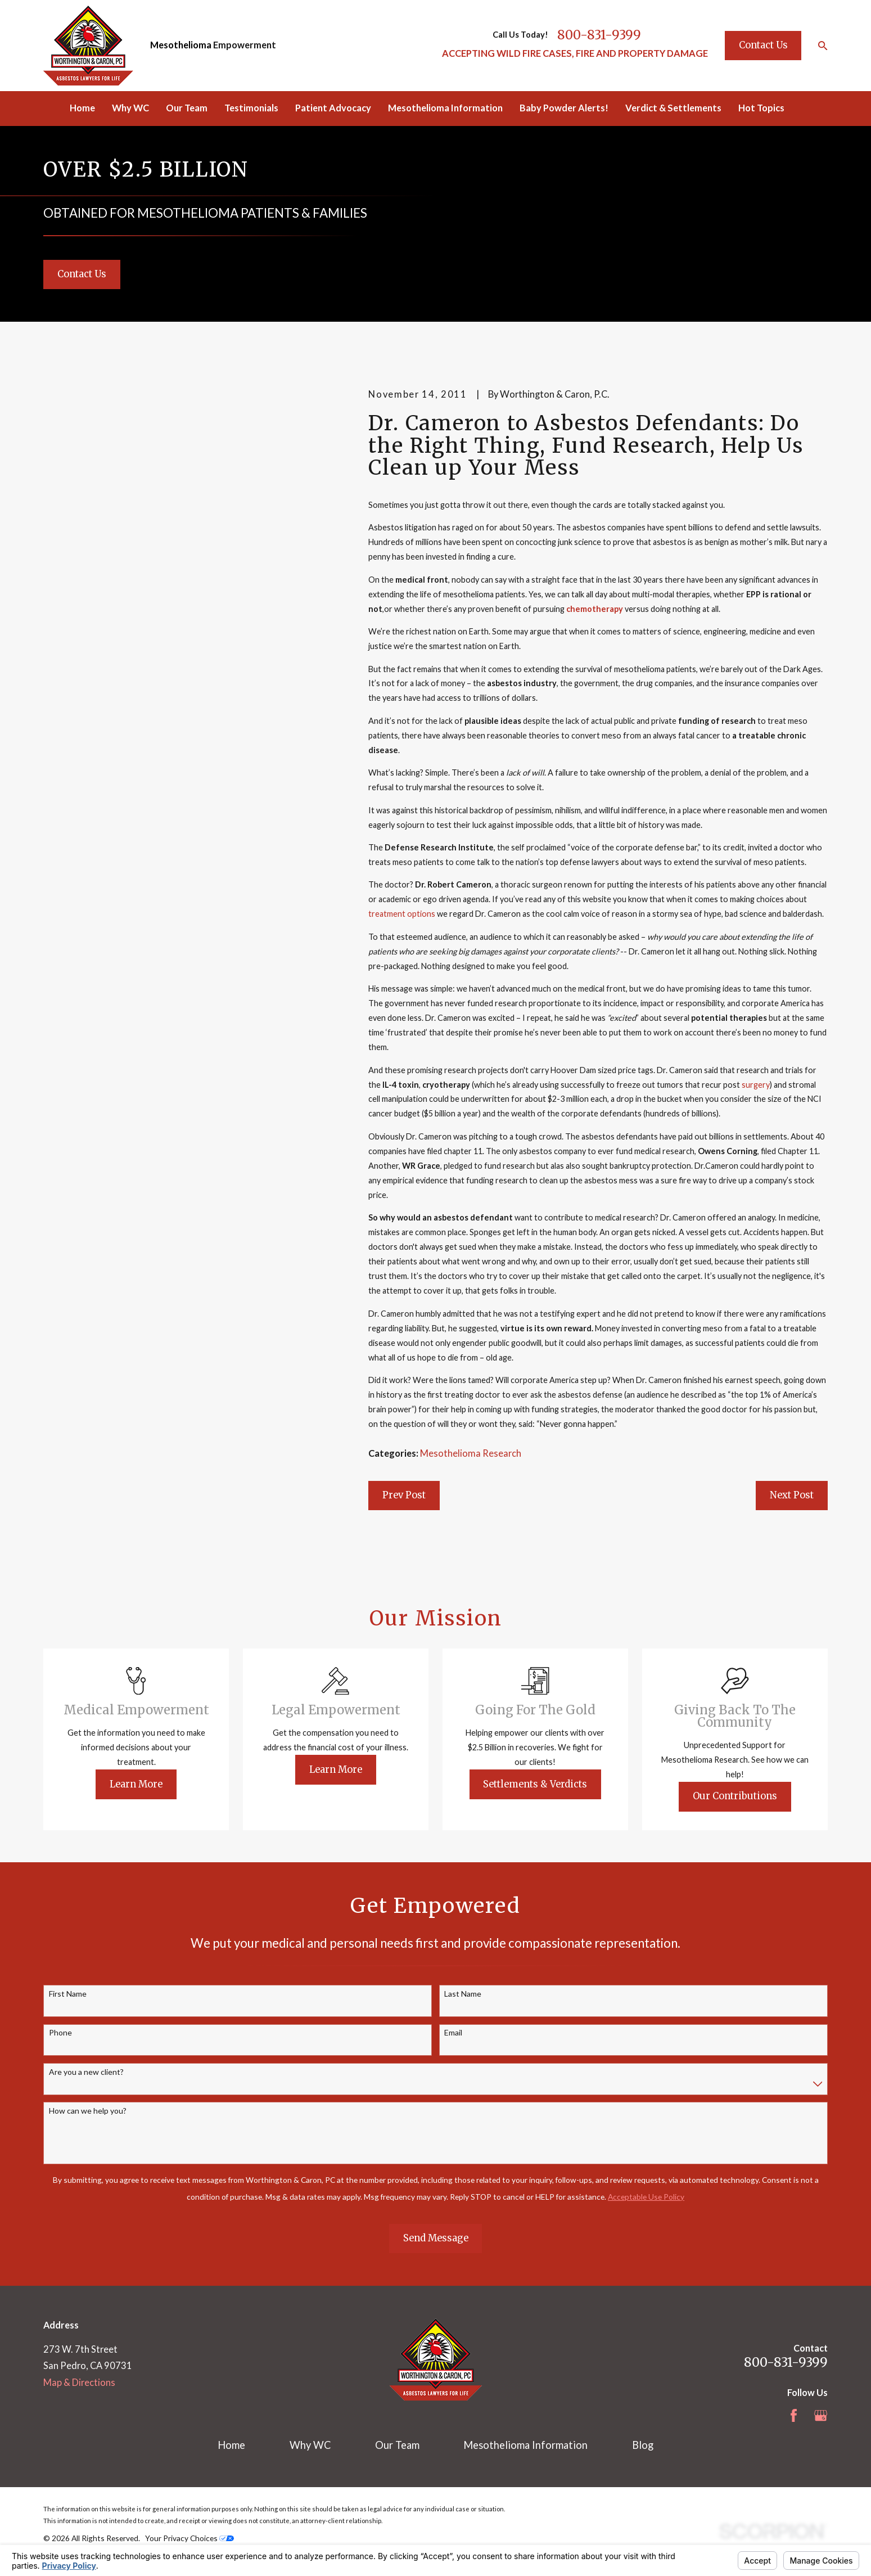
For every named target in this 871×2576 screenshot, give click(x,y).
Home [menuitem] (82, 108)
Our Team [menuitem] (186, 108)
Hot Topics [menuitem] (761, 108)
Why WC (310, 2445)
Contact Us (763, 45)
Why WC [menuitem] (130, 108)
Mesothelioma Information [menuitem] (445, 108)
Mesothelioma (180, 45)
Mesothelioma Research (470, 1453)
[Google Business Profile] (820, 2415)
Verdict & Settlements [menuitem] (673, 108)
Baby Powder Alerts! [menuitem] (564, 108)
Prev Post (404, 1495)
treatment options (401, 913)
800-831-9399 (599, 35)
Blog (642, 2445)
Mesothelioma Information (525, 2445)
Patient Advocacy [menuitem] (333, 108)
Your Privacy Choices (189, 2538)
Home (231, 2445)
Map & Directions (79, 2382)
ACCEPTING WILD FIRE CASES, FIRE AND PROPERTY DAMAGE (575, 53)
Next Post (792, 1495)
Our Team (397, 2445)
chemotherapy (594, 609)
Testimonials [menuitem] (251, 108)
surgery (756, 1084)
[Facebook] (793, 2415)
